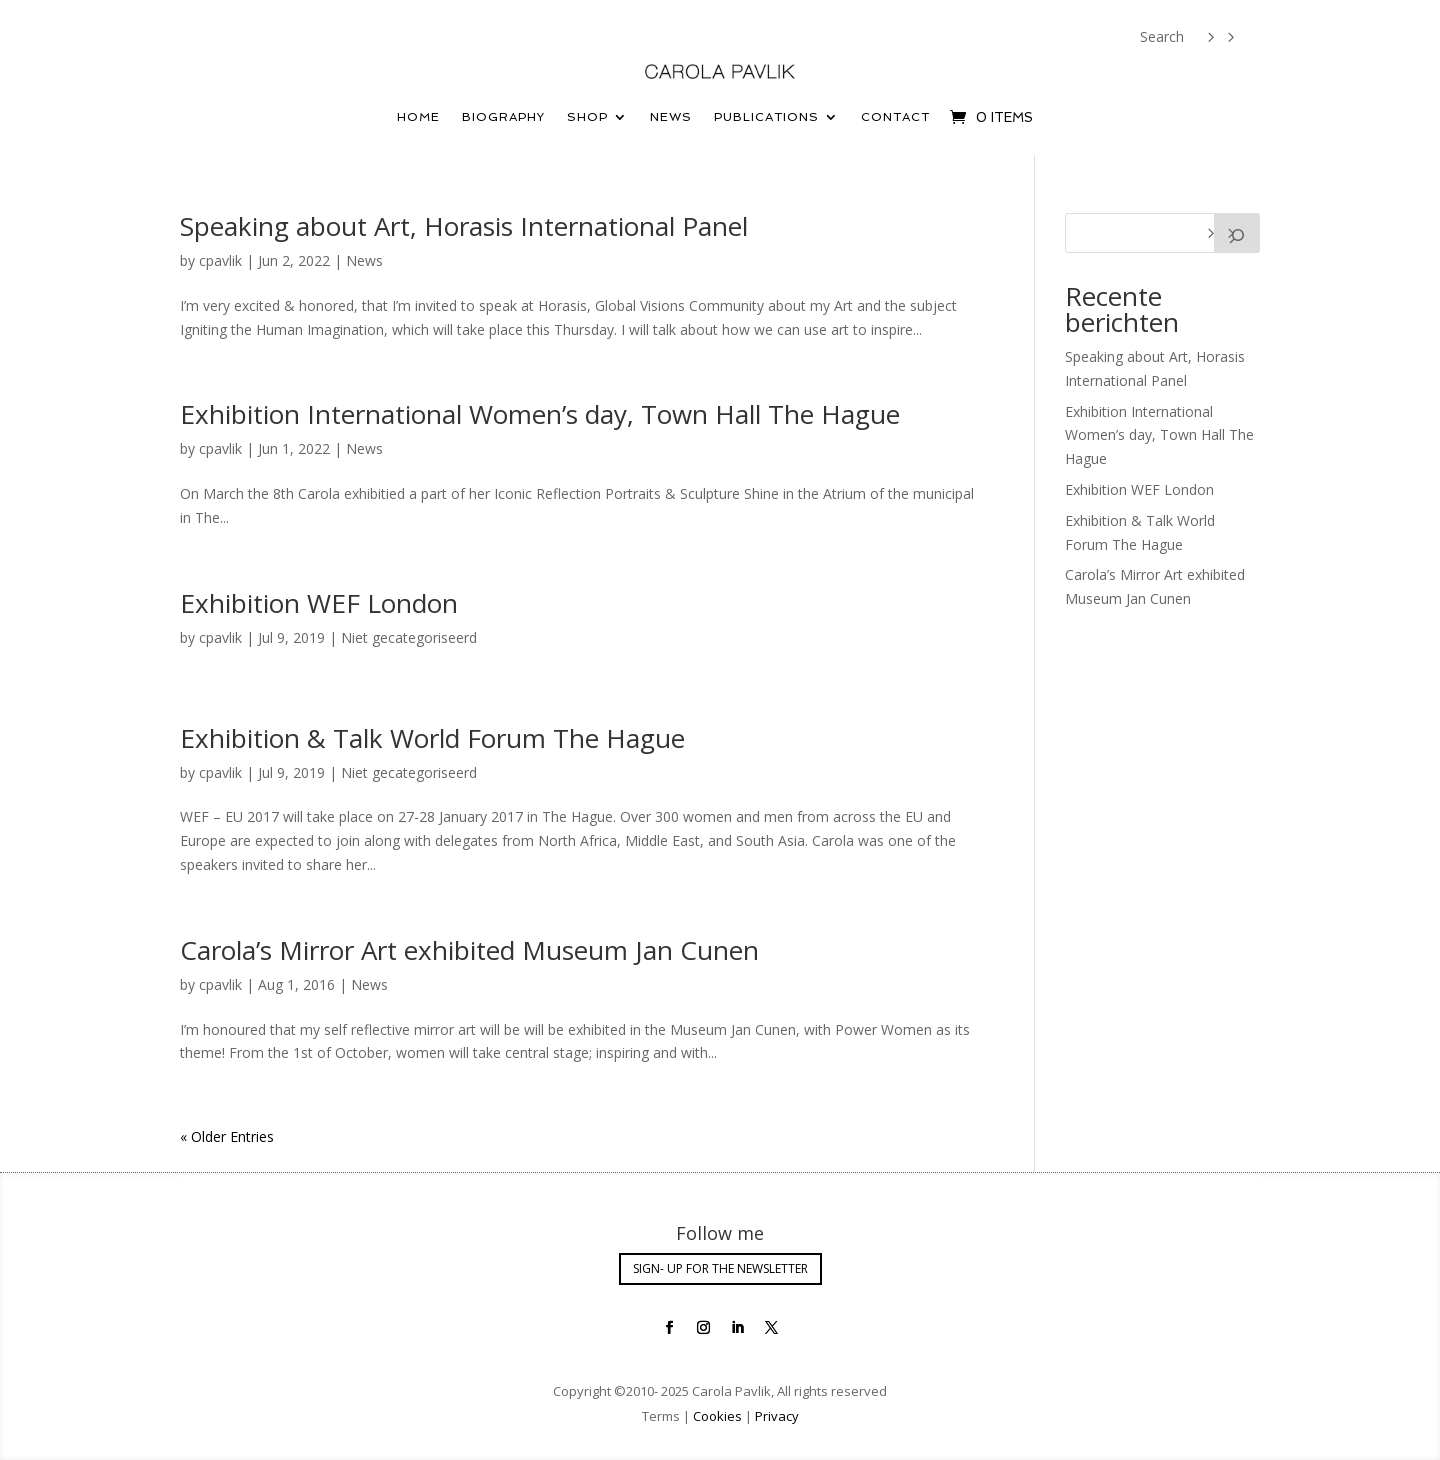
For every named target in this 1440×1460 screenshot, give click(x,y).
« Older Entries (227, 1136)
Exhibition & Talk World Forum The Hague (432, 738)
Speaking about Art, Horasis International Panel (464, 226)
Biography (503, 117)
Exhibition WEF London (319, 603)
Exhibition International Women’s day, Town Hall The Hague (540, 414)
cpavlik (220, 260)
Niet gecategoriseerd (409, 637)
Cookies (717, 1416)
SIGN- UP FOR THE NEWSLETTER (720, 1268)
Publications (766, 117)
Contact (895, 117)
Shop (587, 117)
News (671, 117)
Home (418, 117)
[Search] (1237, 233)
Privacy (775, 1416)
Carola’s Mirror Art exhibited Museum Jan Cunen (469, 950)
